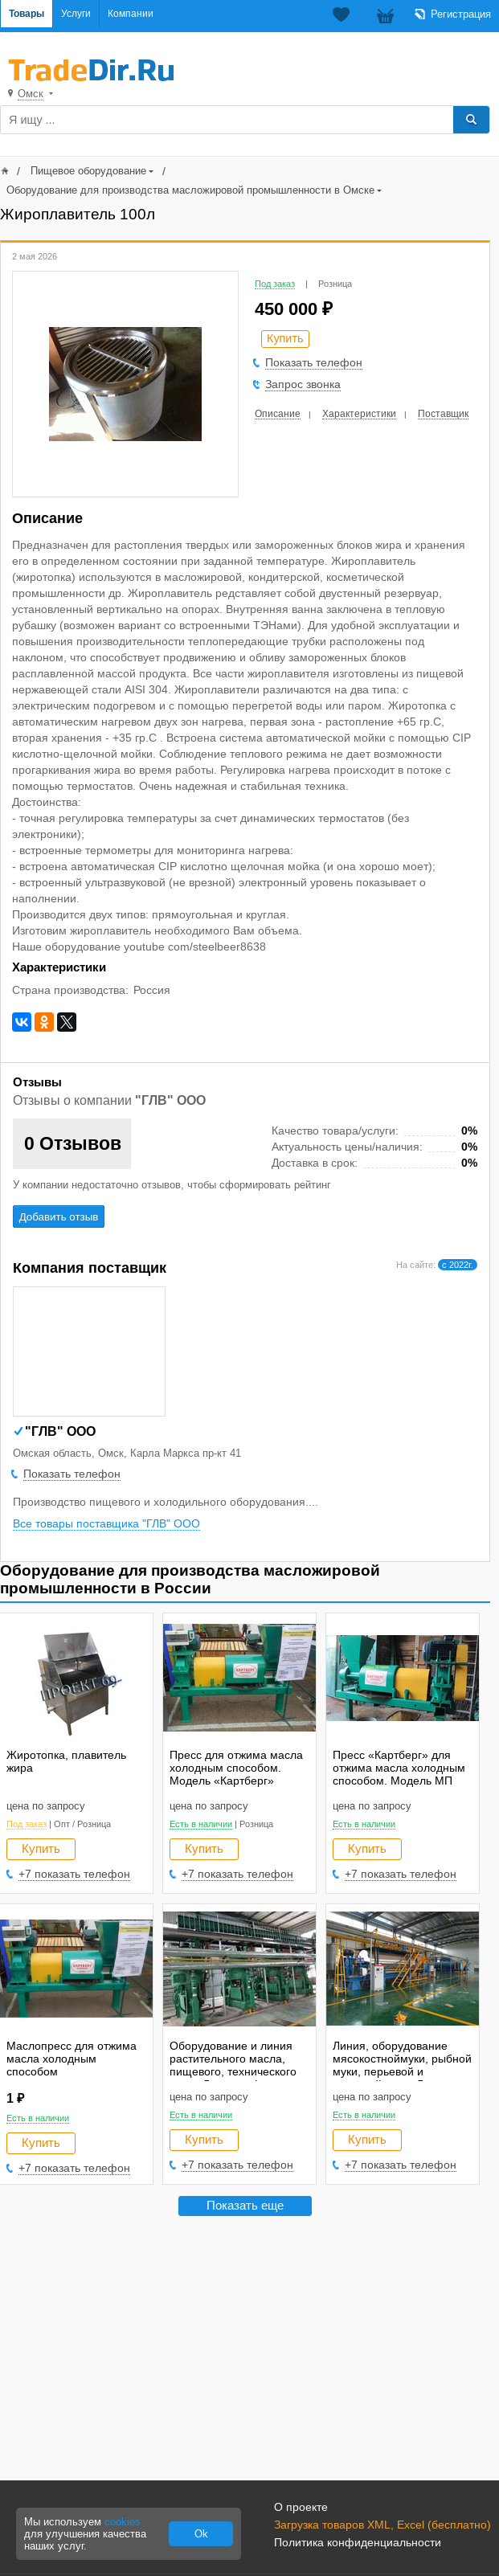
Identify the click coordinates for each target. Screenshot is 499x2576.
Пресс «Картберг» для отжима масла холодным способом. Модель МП (399, 1767)
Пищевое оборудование (88, 171)
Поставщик (443, 414)
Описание (278, 414)
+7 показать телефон (74, 1873)
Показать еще (245, 2205)
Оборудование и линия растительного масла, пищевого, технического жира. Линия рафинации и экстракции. (239, 2071)
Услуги (76, 13)
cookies (122, 2522)
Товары (26, 13)
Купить (41, 1848)
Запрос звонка (303, 384)
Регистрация (461, 14)
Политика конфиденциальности (357, 2542)
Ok (201, 2534)
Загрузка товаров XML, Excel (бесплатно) (382, 2524)
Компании (130, 13)
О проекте (301, 2506)
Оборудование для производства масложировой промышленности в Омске (190, 190)
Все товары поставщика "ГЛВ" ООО (106, 1523)
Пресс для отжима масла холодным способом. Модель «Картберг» (236, 1767)
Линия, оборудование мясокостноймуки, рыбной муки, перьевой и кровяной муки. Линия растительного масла (402, 2071)
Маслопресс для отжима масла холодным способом (71, 2058)
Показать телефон (313, 362)
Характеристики (359, 414)
